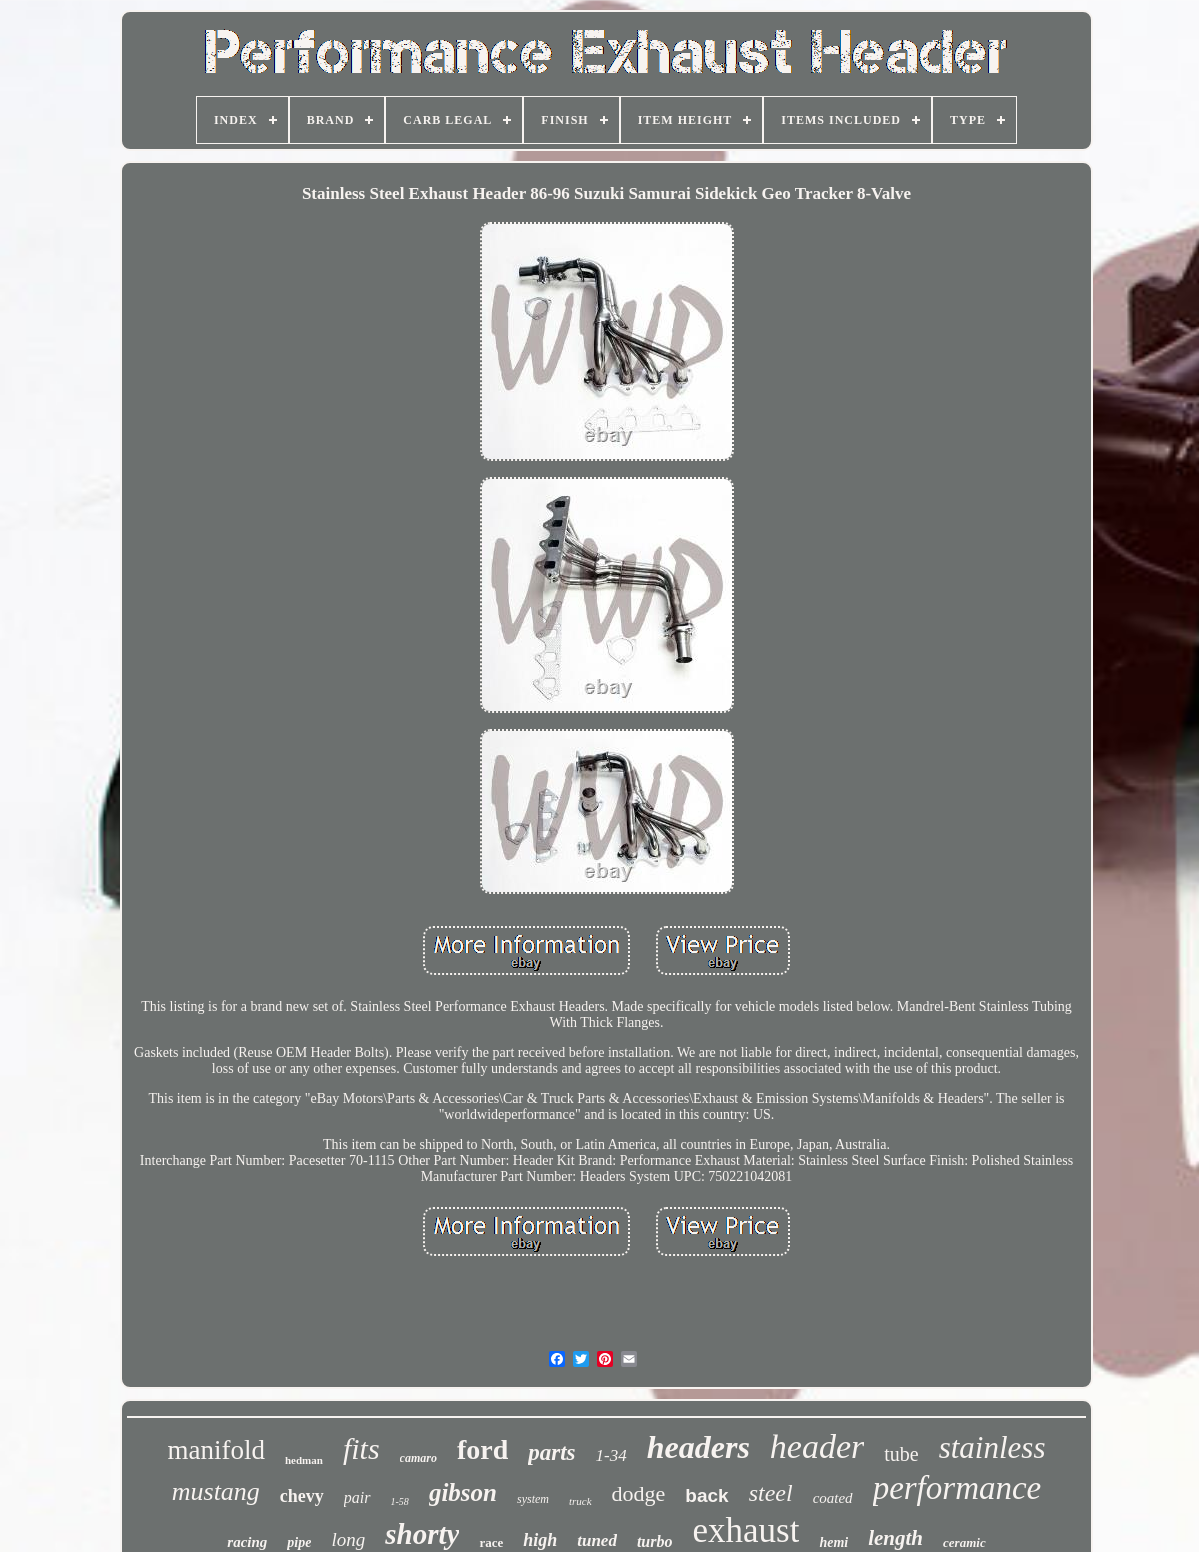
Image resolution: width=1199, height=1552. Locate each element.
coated (833, 1498)
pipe (299, 1542)
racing (247, 1542)
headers (698, 1447)
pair (357, 1497)
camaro (418, 1458)
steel (771, 1493)
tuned (597, 1540)
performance (957, 1488)
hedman (304, 1460)
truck (580, 1501)
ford (482, 1449)
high (540, 1540)
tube (901, 1454)
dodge (639, 1493)
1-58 (400, 1501)
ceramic (964, 1542)
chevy (302, 1496)
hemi (833, 1542)
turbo (655, 1541)
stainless (992, 1447)
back (706, 1495)
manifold (216, 1450)
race (491, 1542)
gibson (463, 1492)
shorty (422, 1534)
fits (361, 1448)
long (348, 1539)
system (533, 1499)
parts (551, 1452)
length (895, 1538)
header (817, 1446)
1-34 (611, 1455)
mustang (216, 1491)
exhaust (746, 1530)
